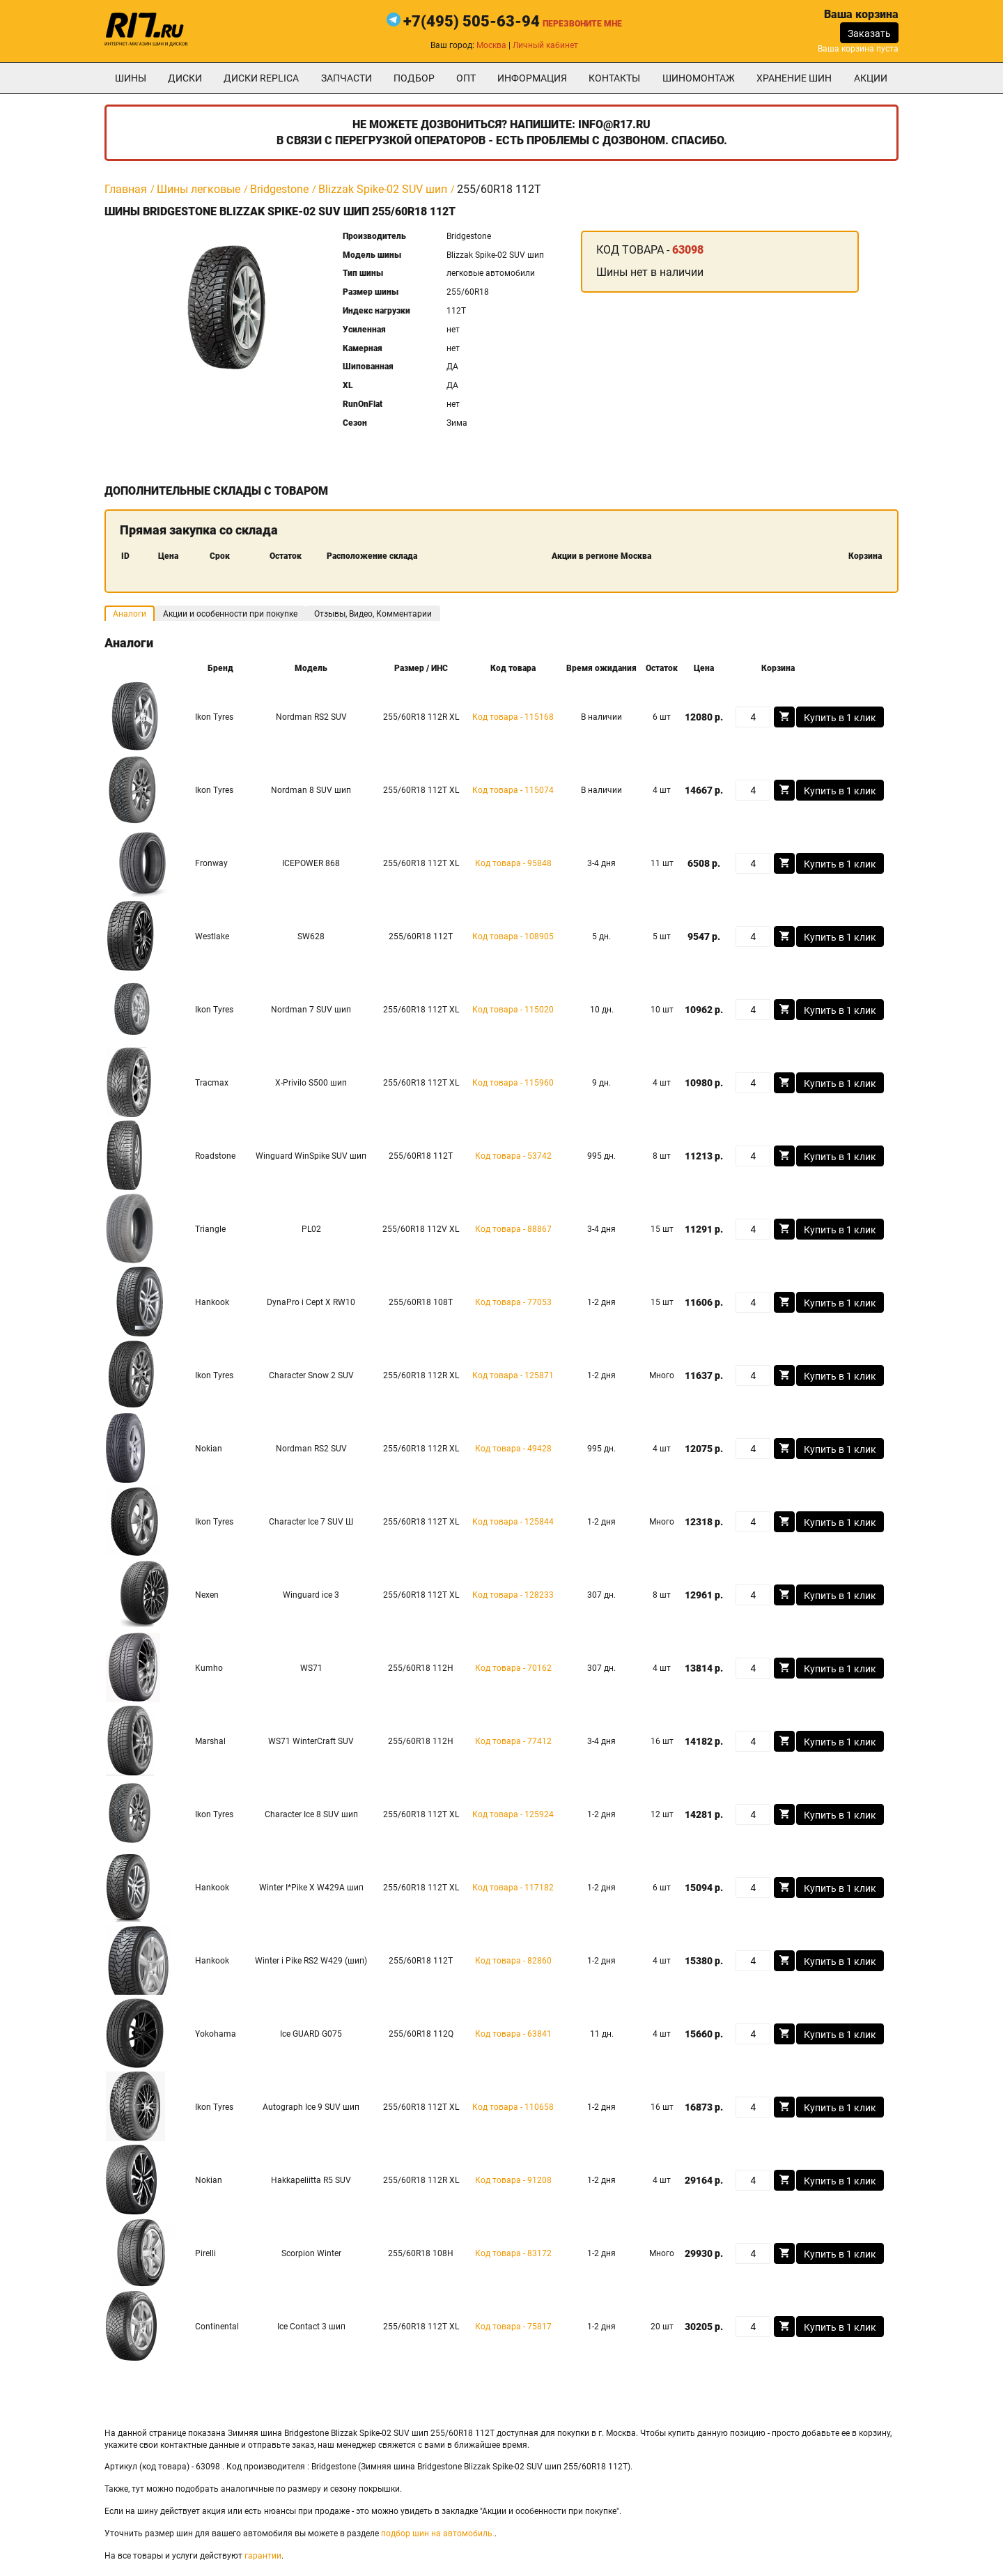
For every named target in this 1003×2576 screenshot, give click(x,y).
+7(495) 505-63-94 (471, 21)
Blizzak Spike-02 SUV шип (382, 189)
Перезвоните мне (582, 24)
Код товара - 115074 (513, 790)
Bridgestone (279, 189)
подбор (414, 78)
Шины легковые (198, 189)
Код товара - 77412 (513, 1741)
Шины (130, 78)
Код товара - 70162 (513, 1668)
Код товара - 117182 (513, 1887)
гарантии (262, 2556)
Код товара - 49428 (513, 1448)
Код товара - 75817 (513, 2326)
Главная (125, 189)
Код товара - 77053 (513, 1302)
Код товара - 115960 (513, 1083)
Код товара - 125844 (513, 1522)
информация (532, 78)
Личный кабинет (545, 45)
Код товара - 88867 (513, 1229)
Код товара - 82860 (513, 1961)
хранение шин (794, 78)
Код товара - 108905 (513, 936)
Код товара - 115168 (513, 717)
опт (466, 78)
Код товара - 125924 (513, 1814)
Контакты (614, 78)
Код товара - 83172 (513, 2253)
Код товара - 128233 (513, 1595)
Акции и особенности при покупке (230, 614)
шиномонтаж (698, 78)
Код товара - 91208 (513, 2180)
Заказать (869, 33)
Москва (491, 45)
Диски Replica (261, 78)
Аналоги (129, 614)
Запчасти (346, 78)
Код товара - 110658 (513, 2107)
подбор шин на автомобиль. (438, 2533)
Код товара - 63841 (513, 2034)
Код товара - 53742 (513, 1156)
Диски (185, 78)
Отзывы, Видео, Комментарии (373, 614)
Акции (870, 78)
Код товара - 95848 (513, 863)
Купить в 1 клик (840, 717)
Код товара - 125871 (513, 1375)
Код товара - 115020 (513, 1010)
